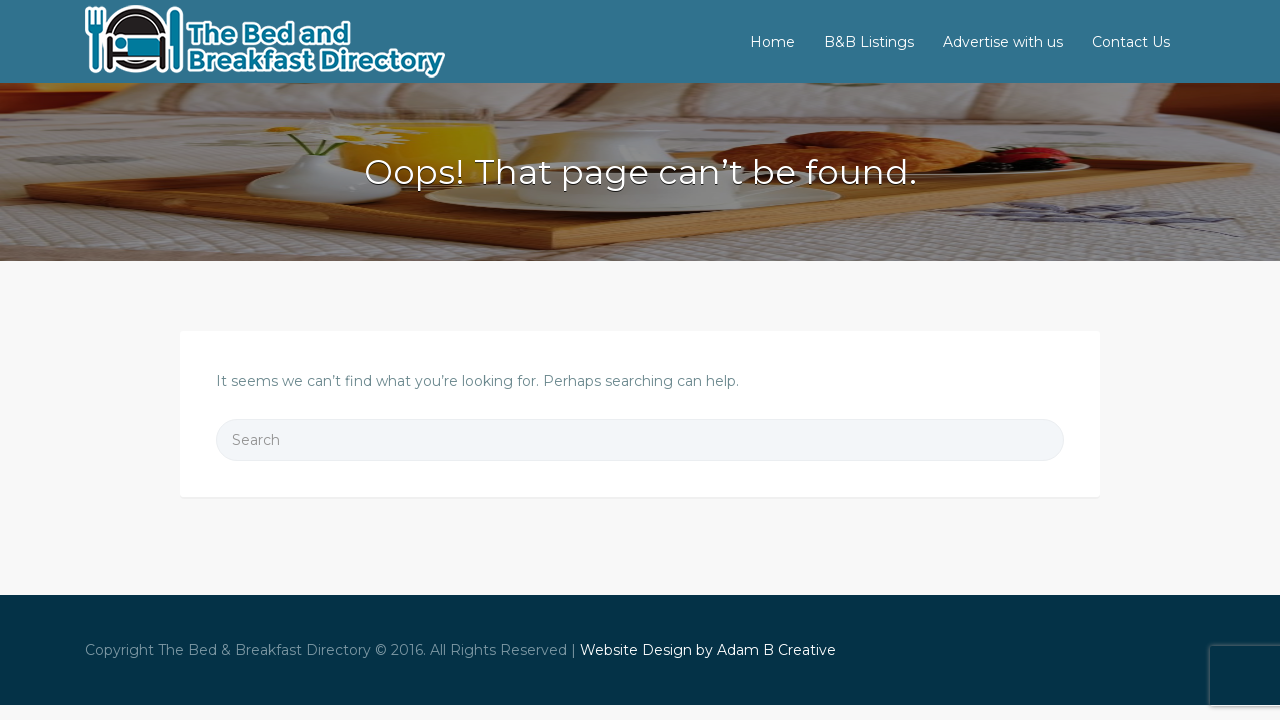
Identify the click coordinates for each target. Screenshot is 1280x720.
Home (772, 42)
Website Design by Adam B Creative (708, 650)
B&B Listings (869, 42)
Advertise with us (1003, 42)
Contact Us (1131, 42)
